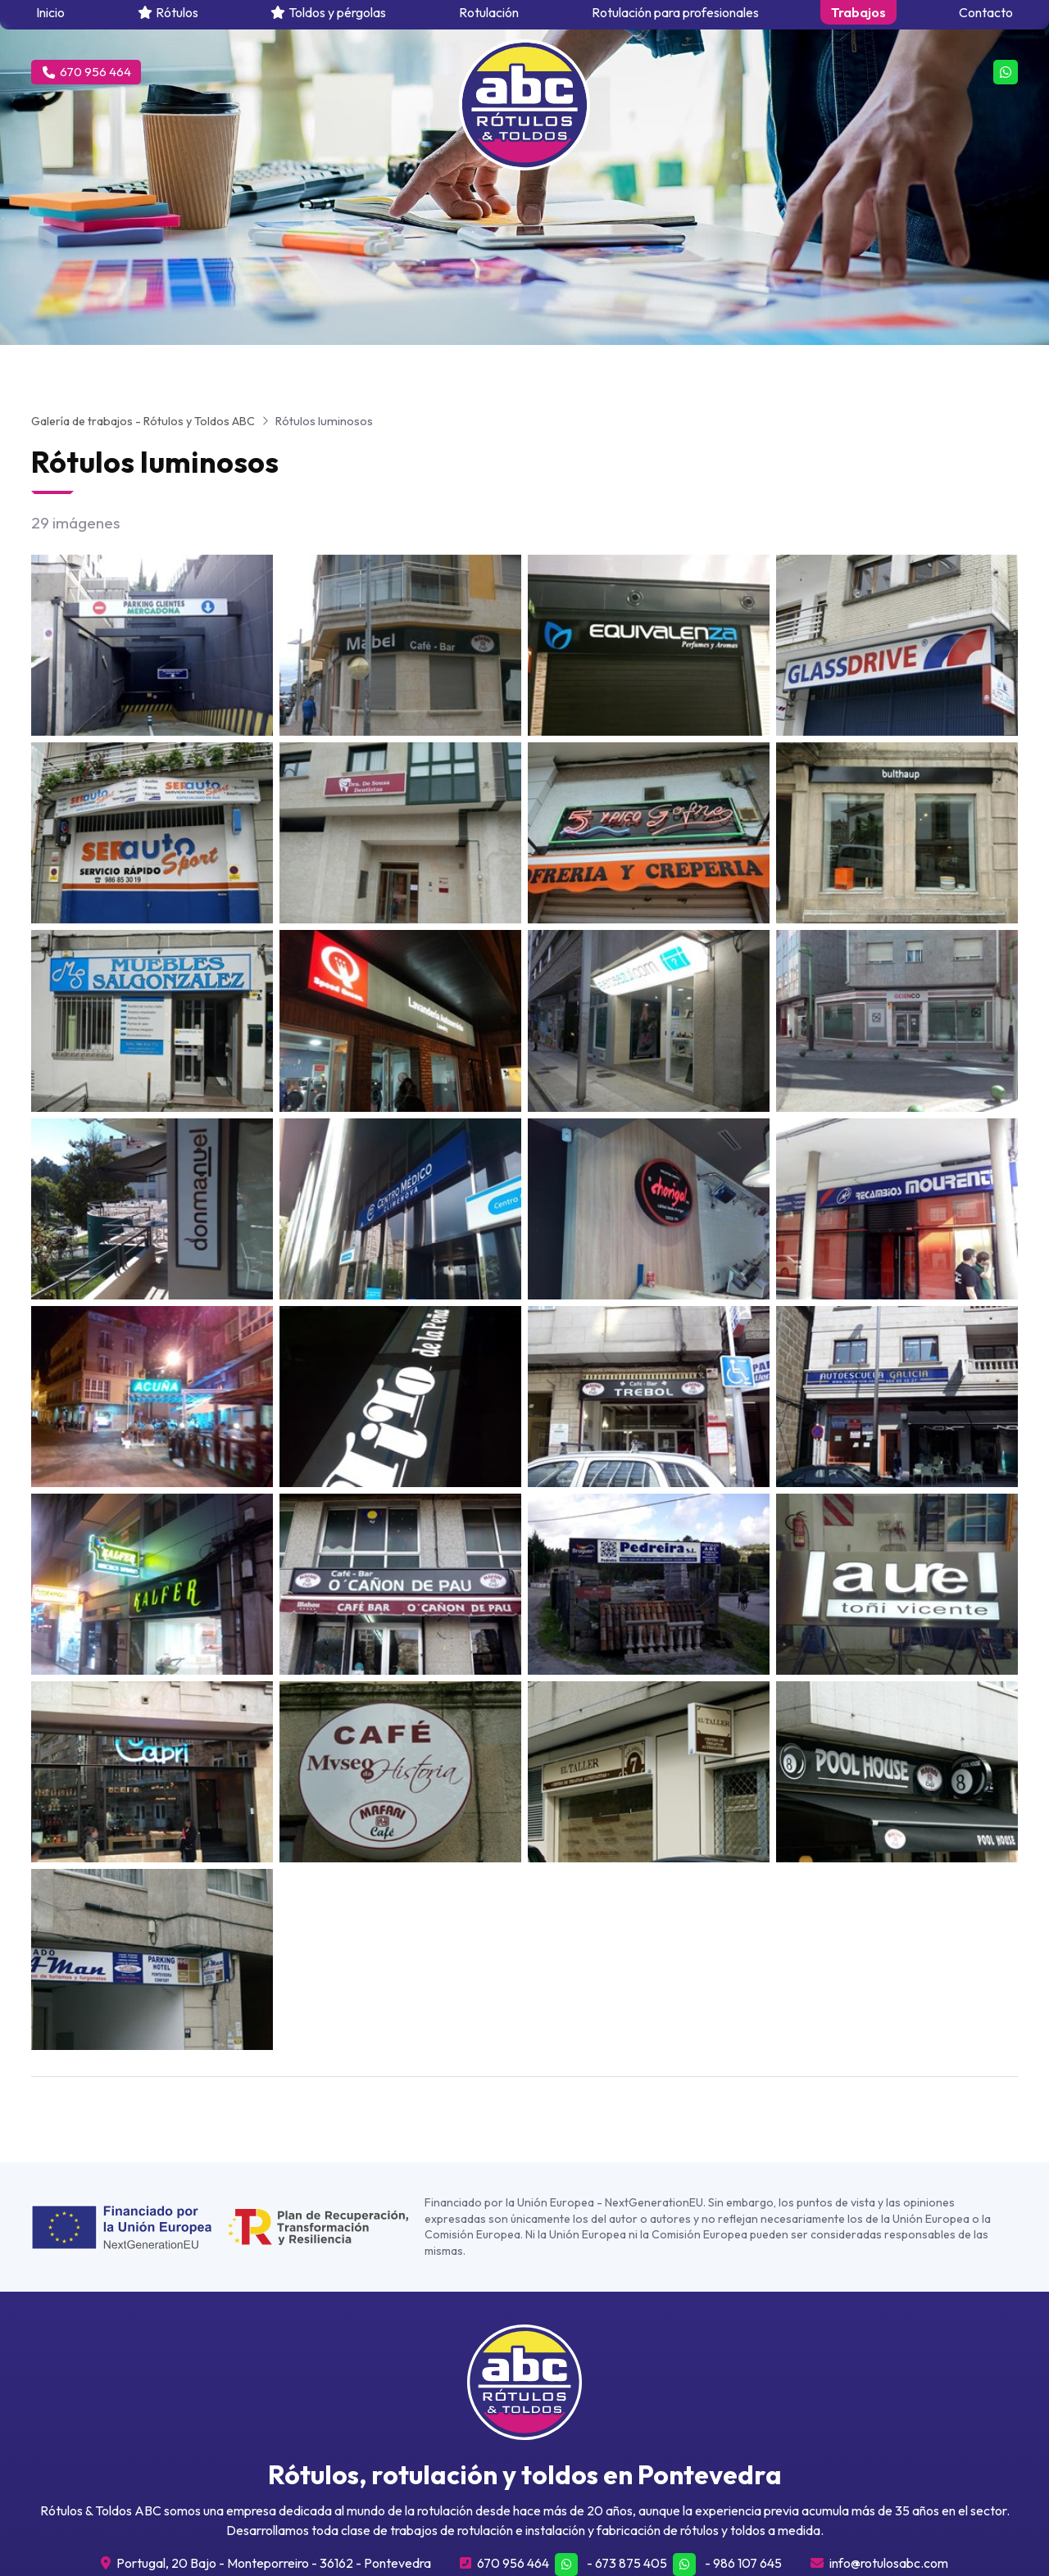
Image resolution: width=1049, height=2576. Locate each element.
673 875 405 (631, 2563)
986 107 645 (747, 2563)
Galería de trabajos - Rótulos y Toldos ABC (143, 421)
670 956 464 (513, 2563)
